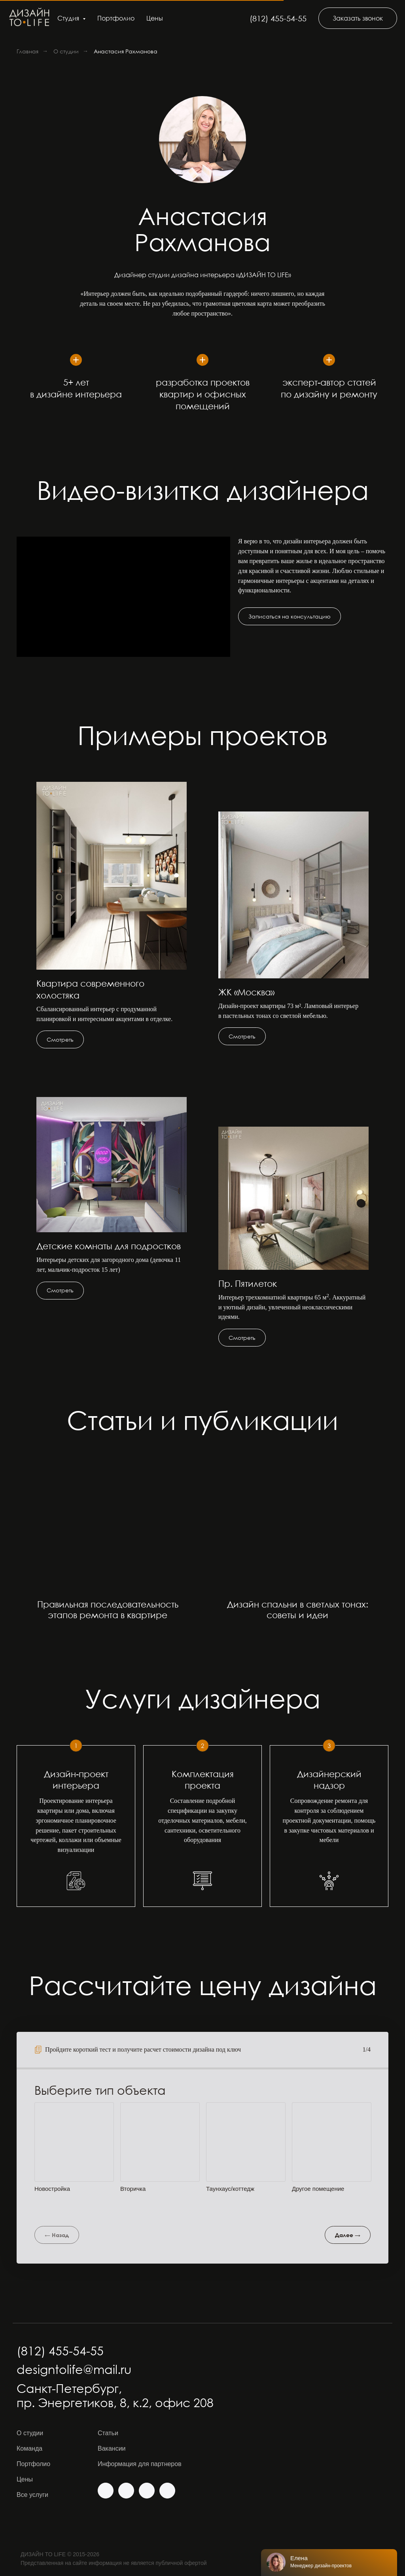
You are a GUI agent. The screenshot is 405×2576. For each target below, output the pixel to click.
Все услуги (32, 2494)
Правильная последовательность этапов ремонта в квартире (107, 1609)
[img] (106, 2490)
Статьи (108, 2433)
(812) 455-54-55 (278, 18)
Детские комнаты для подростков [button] (108, 1246)
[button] (357, 18)
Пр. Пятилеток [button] (247, 1283)
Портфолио (115, 18)
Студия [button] (69, 18)
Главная (27, 51)
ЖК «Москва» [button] (246, 992)
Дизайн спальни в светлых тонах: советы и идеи (297, 1609)
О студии (66, 51)
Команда (29, 2448)
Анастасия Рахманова (125, 51)
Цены (154, 18)
